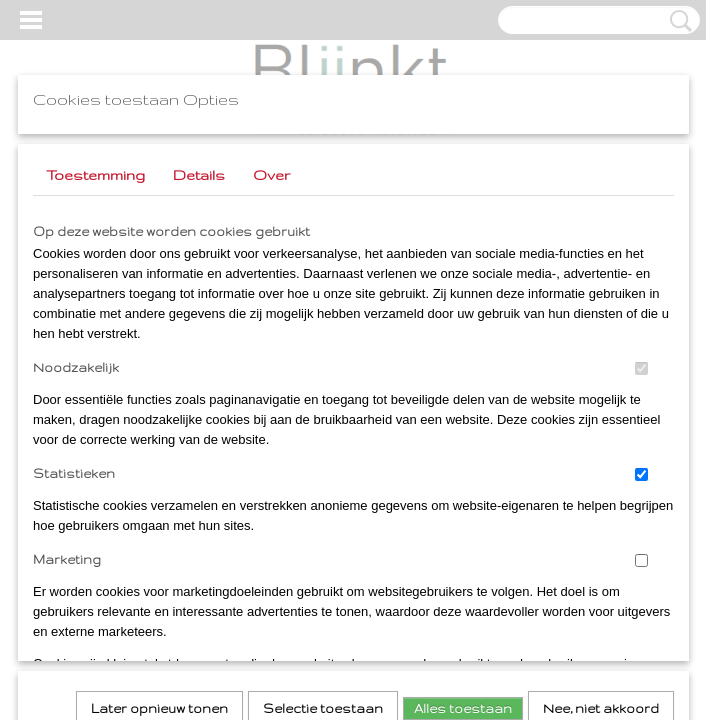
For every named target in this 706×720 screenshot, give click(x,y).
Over (271, 175)
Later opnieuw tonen (159, 436)
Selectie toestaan (323, 436)
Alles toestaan (463, 436)
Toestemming (95, 175)
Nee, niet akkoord (601, 436)
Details (199, 175)
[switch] (641, 368)
